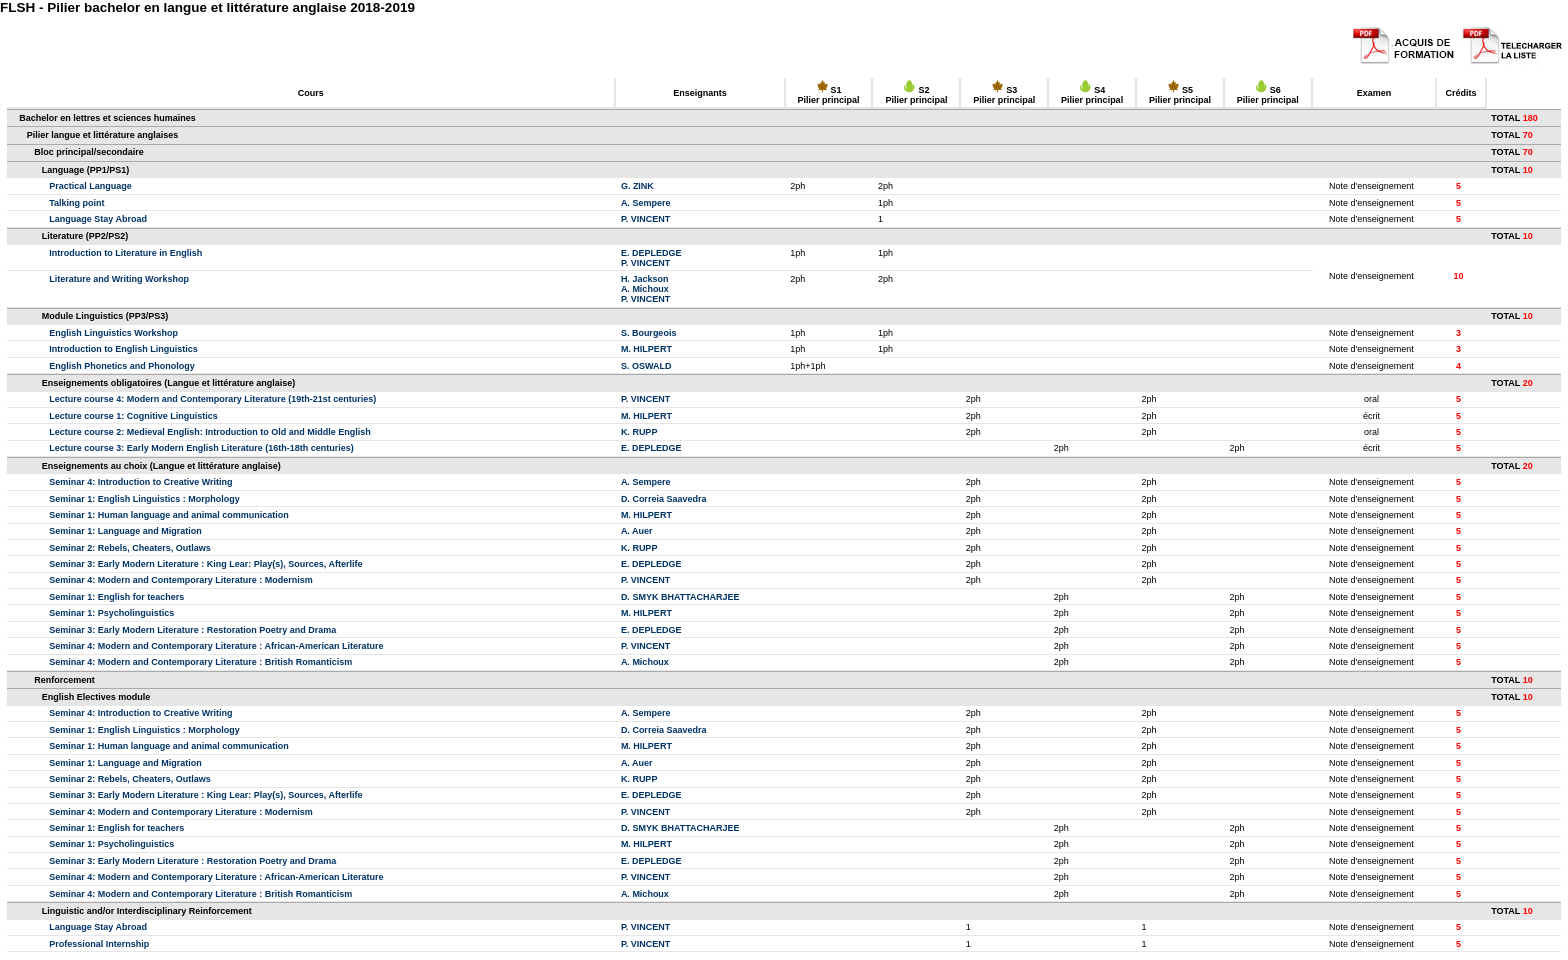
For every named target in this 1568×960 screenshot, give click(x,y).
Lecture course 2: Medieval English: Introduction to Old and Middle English (210, 432)
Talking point (76, 203)
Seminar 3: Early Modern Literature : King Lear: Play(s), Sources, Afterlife (205, 564)
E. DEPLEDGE (651, 253)
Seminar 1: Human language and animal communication (169, 515)
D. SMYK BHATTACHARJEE (680, 597)
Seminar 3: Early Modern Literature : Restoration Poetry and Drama (192, 630)
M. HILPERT (646, 349)
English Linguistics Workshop (113, 333)
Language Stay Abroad (98, 219)
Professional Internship (99, 944)
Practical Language (90, 186)
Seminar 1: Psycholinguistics (111, 613)
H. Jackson (645, 279)
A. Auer (637, 531)
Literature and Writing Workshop (119, 279)
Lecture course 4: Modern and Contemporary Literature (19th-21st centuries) (212, 399)
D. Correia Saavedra (664, 499)
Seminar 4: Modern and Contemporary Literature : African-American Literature (216, 646)
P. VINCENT (645, 219)
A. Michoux (645, 289)
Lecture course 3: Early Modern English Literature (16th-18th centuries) (201, 448)
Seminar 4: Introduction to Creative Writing (140, 482)
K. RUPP (639, 432)
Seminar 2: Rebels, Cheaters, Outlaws (130, 548)
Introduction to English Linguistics (123, 349)
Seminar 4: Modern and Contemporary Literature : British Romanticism (200, 662)
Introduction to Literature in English (125, 253)
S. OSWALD (646, 366)
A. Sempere (646, 203)
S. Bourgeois (649, 333)
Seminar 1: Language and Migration (125, 531)
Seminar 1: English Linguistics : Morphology (144, 499)
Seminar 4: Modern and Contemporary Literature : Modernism (181, 580)
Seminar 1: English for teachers (116, 597)
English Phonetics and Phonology (122, 366)
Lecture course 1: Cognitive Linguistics (133, 416)
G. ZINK (637, 186)
